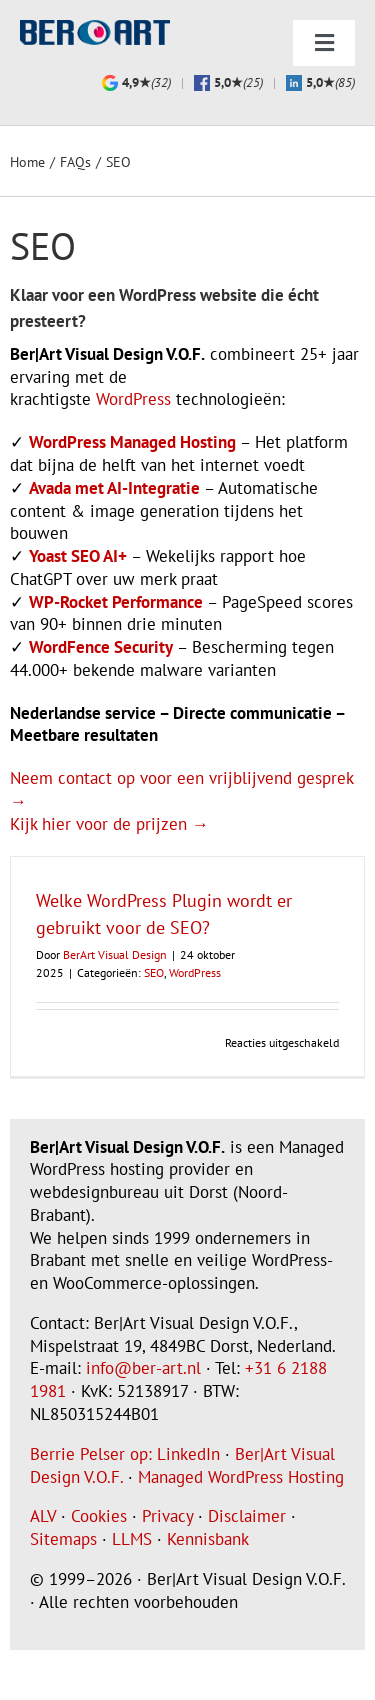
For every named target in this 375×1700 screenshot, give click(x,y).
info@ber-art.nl (143, 1368)
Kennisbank (208, 1539)
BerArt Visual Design (115, 954)
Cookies (99, 1516)
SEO (154, 972)
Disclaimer (247, 1516)
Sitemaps (63, 1539)
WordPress (133, 399)
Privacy (167, 1516)
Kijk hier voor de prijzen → (109, 824)
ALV (43, 1516)
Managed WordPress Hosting (241, 1477)
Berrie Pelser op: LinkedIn (125, 1454)
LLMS (132, 1539)
